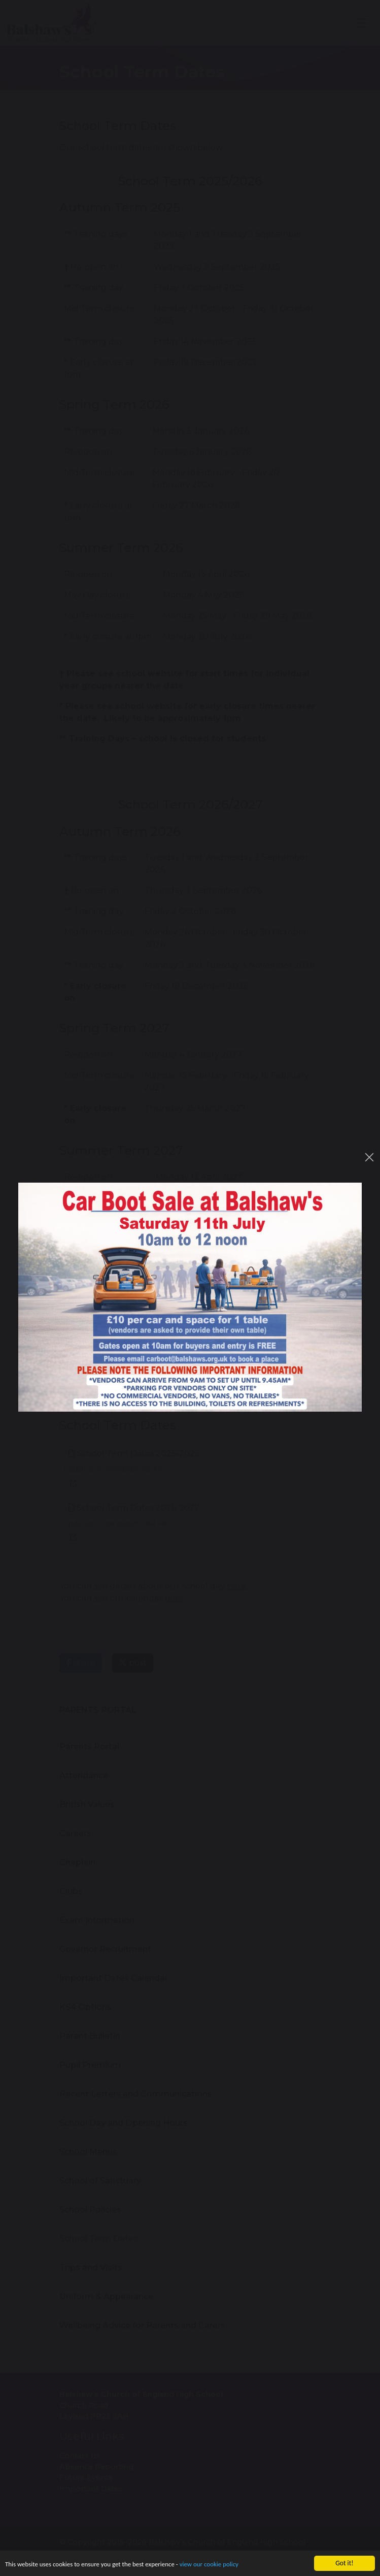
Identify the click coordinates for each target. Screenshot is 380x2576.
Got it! (344, 2563)
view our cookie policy (220, 2564)
